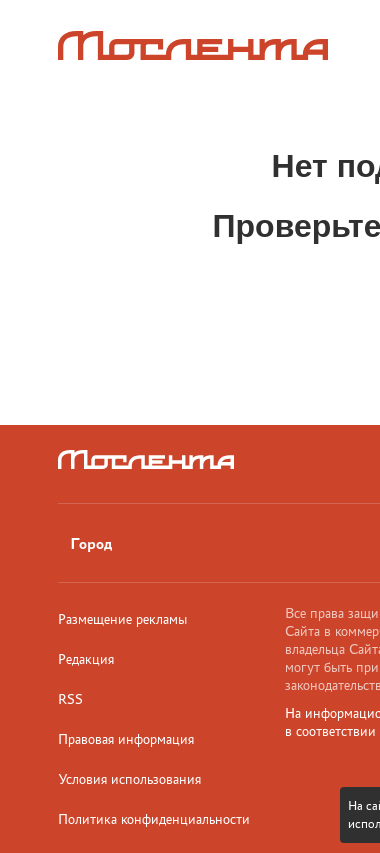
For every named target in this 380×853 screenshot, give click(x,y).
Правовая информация (126, 739)
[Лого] (193, 45)
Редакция (86, 659)
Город (91, 543)
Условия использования (129, 779)
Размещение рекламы (122, 619)
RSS (70, 699)
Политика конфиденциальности (154, 819)
